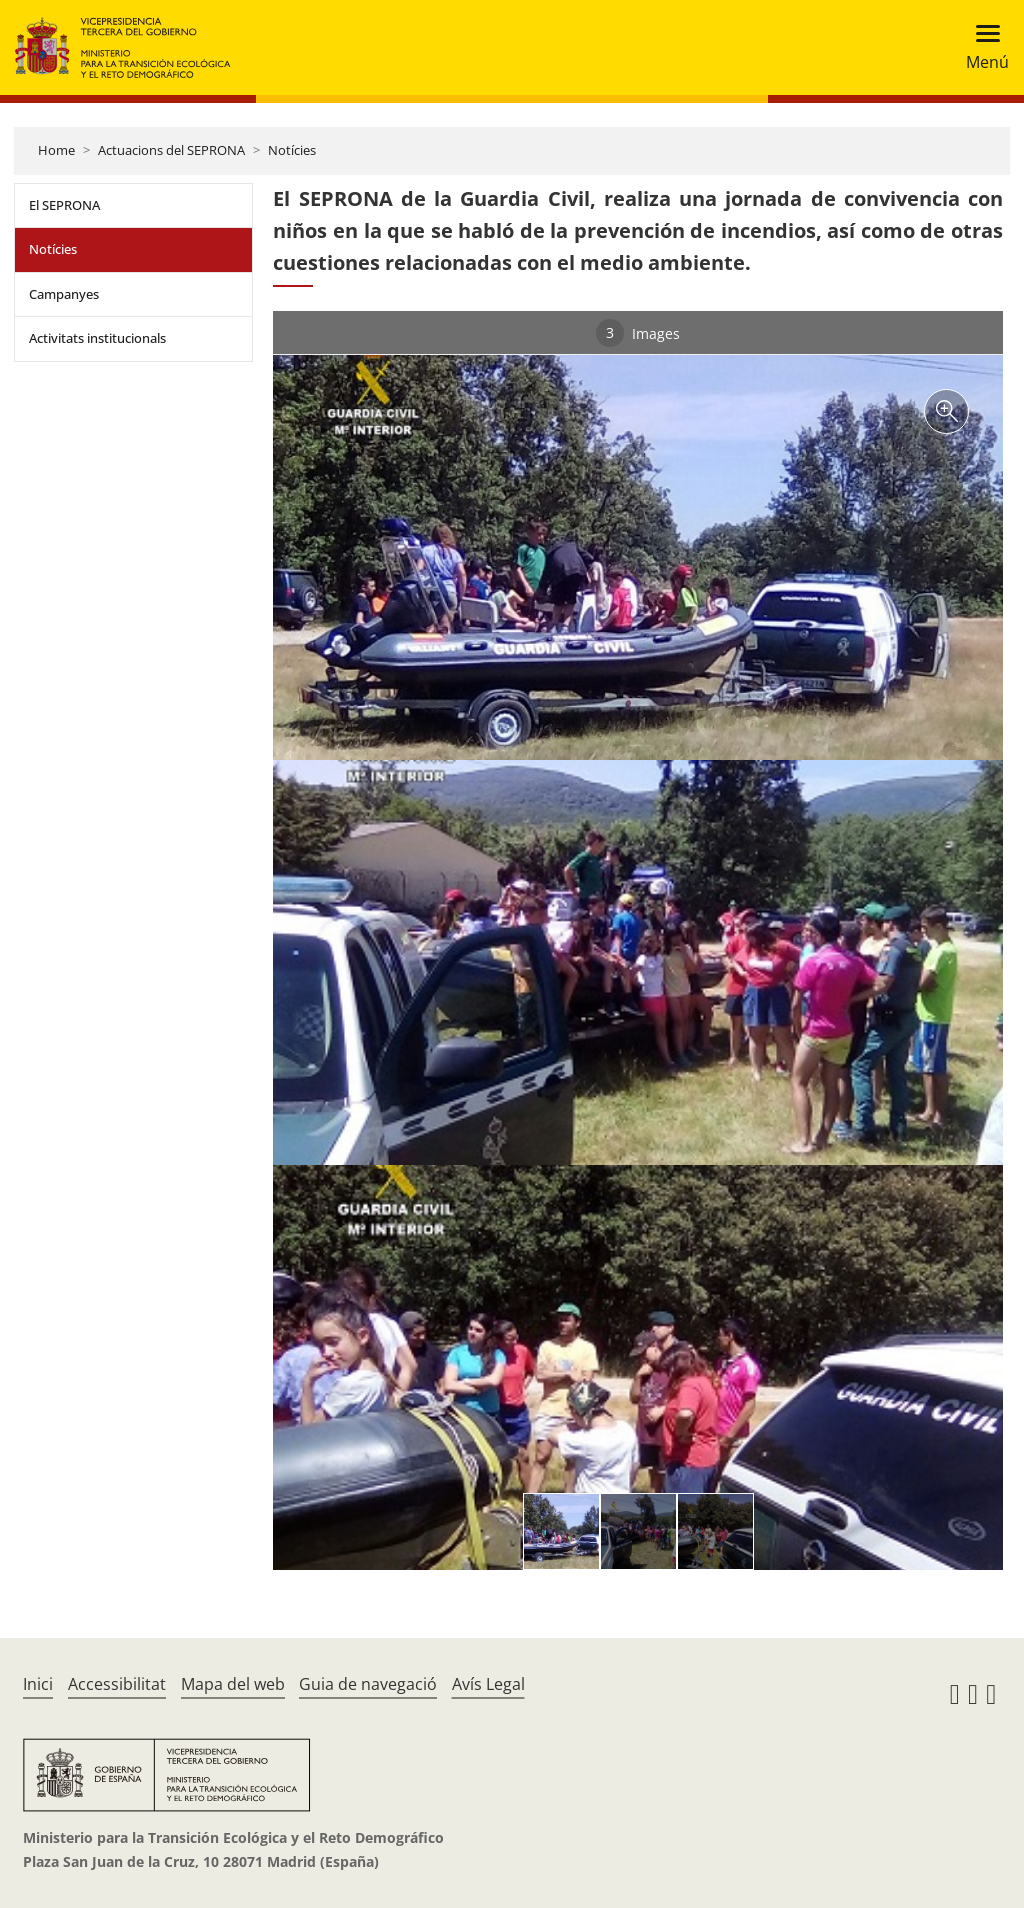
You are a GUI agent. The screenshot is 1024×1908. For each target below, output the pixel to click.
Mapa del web (233, 1684)
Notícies (292, 150)
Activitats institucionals (97, 338)
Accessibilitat (117, 1684)
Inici (38, 1684)
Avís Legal (488, 1684)
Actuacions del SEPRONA (171, 150)
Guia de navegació (368, 1684)
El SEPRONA (64, 205)
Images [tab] (638, 333)
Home (56, 150)
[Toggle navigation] (981, 47)
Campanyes (64, 294)
